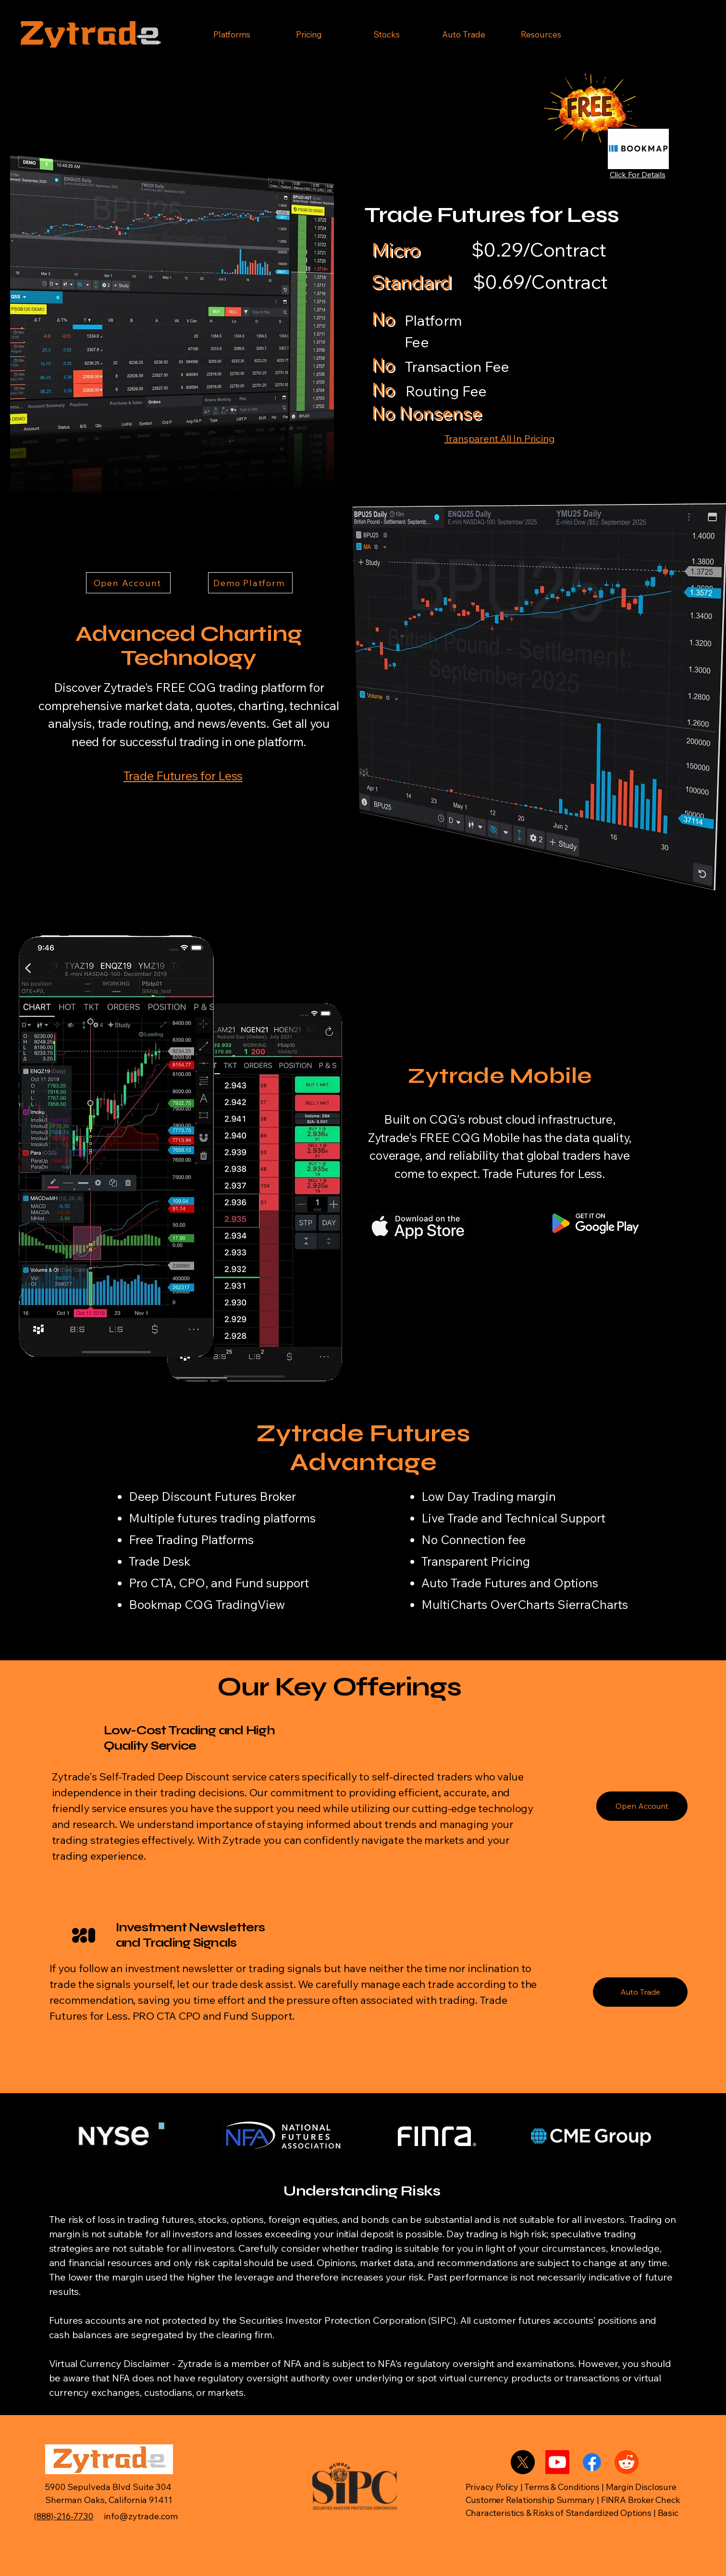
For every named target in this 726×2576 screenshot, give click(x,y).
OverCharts (522, 1604)
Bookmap (155, 1604)
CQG (199, 1604)
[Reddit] (627, 2462)
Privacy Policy (493, 2486)
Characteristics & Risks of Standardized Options (559, 2512)
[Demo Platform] (250, 582)
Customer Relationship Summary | (533, 2499)
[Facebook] (592, 2462)
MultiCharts (454, 1604)
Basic (668, 2512)
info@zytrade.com (141, 2516)
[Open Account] (128, 582)
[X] (523, 2462)
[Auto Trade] (640, 1992)
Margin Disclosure (641, 2486)
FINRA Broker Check (641, 2499)
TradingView (250, 1604)
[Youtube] (557, 2462)
